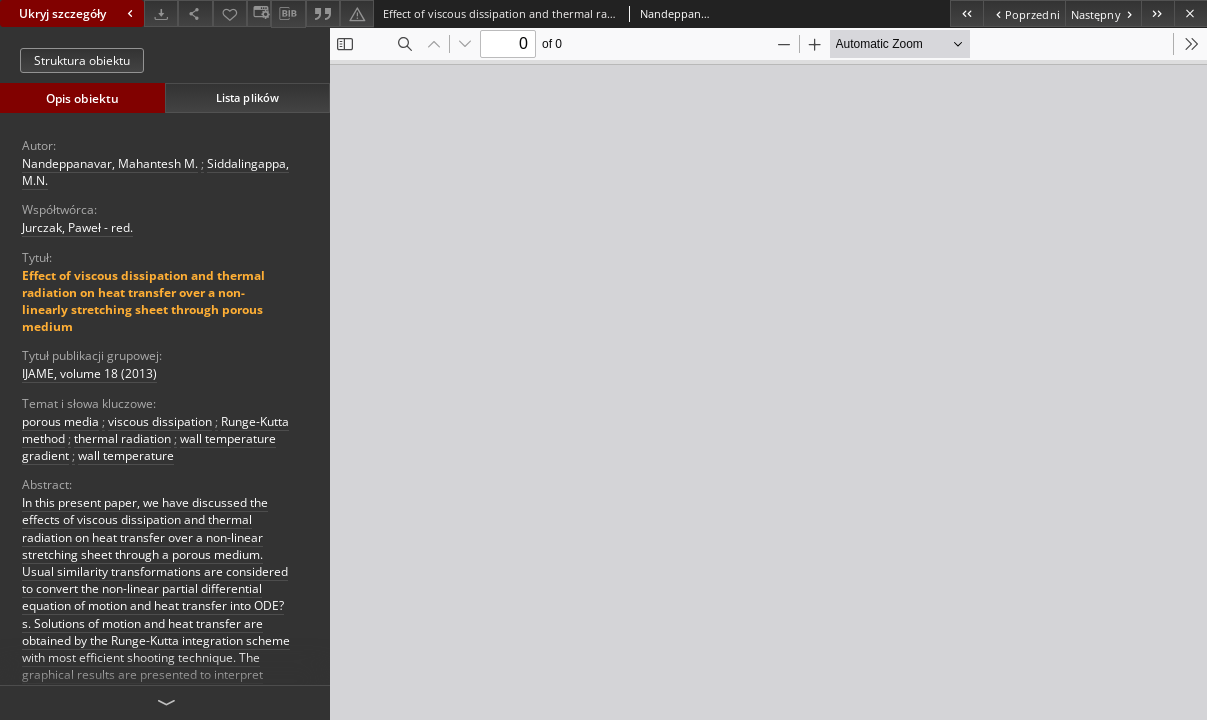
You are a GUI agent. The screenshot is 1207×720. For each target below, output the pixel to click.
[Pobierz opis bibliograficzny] (288, 14)
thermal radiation (122, 438)
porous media (60, 421)
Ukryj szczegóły (78, 13)
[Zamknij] (1190, 13)
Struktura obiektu (82, 60)
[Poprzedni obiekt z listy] (1023, 13)
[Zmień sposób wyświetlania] (259, 13)
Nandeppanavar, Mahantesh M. (110, 163)
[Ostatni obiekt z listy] (1157, 13)
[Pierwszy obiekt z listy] (966, 13)
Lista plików (247, 97)
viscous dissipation (160, 421)
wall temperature (126, 455)
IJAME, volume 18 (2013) (89, 373)
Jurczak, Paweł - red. (77, 227)
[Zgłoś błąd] (357, 13)
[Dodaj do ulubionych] (230, 13)
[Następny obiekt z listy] (1103, 13)
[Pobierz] (161, 13)
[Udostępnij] (195, 13)
